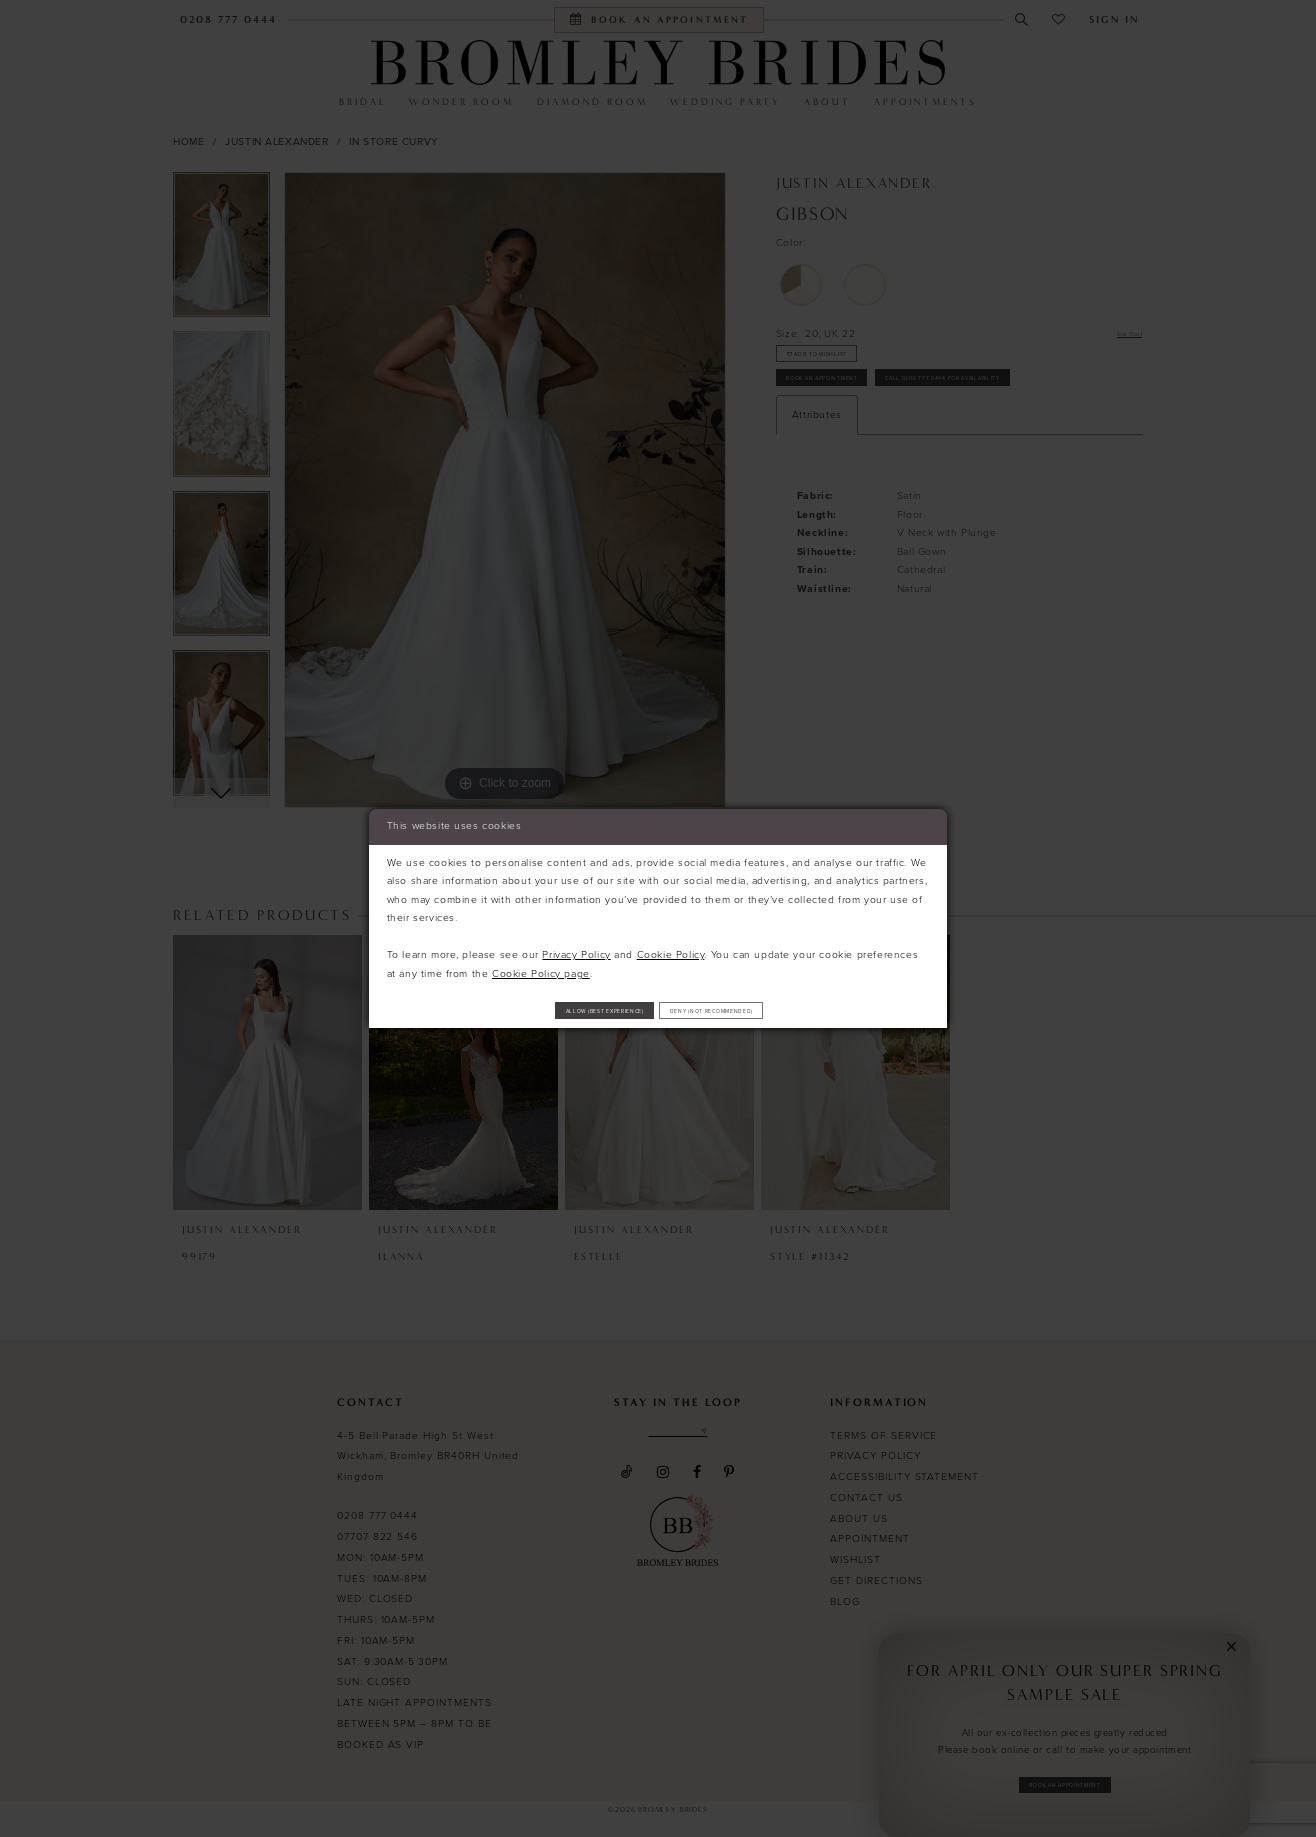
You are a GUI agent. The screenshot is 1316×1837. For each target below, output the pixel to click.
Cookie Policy (671, 947)
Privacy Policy (576, 947)
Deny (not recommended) (766, 1009)
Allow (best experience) (553, 1009)
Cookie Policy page (541, 966)
